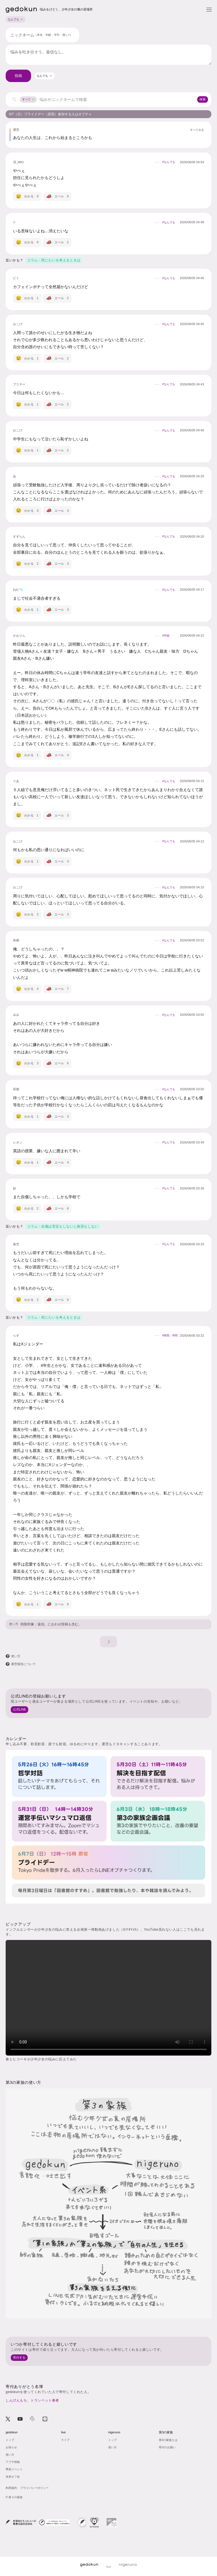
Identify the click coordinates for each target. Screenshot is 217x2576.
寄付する (19, 2357)
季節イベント (14, 2469)
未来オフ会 (13, 2476)
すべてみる (197, 130)
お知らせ (11, 2447)
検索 (202, 99)
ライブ (65, 2440)
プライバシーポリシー (34, 2487)
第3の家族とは (168, 2440)
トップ (10, 2440)
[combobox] (44, 75)
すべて (28, 99)
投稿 (18, 76)
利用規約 (11, 2487)
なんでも (15, 19)
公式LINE (19, 1709)
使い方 (13, 1624)
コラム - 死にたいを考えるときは (54, 260)
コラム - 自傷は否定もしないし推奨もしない (62, 1226)
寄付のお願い (167, 2447)
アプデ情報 (13, 2462)
